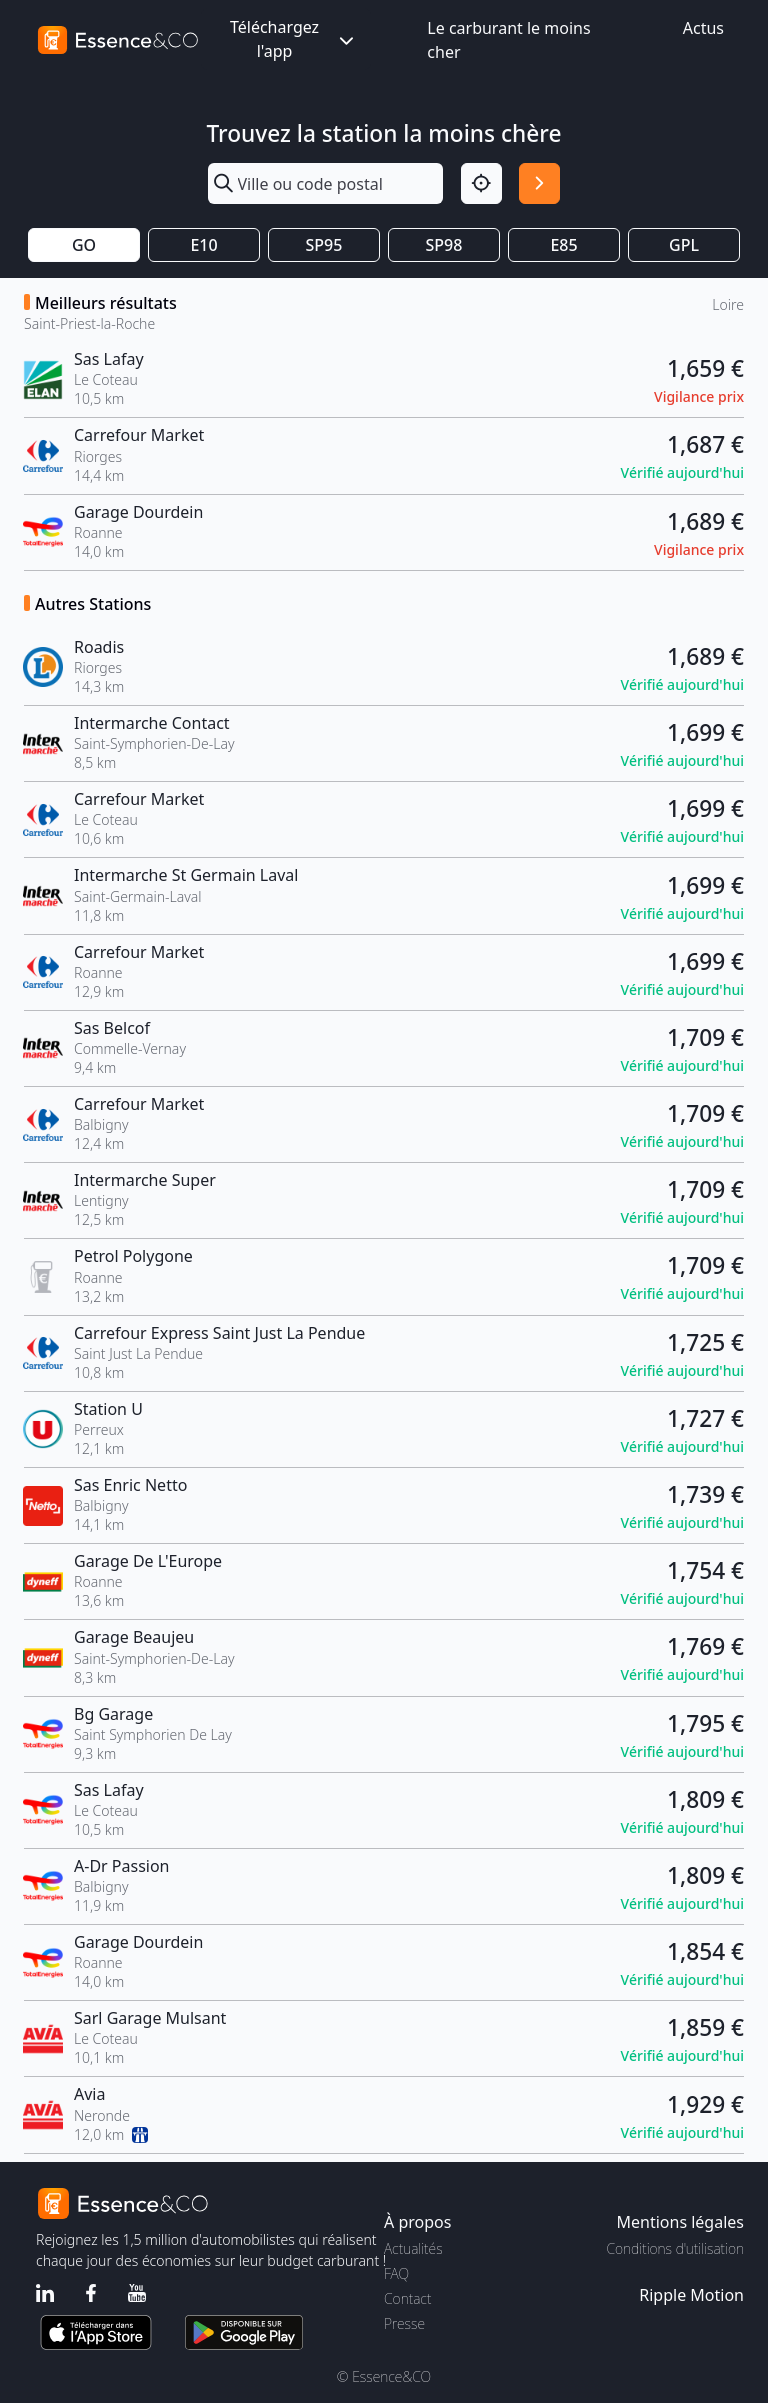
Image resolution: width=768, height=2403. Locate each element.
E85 (563, 245)
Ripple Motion (691, 2295)
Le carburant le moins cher (508, 40)
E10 (203, 245)
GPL (684, 245)
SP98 (444, 245)
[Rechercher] (539, 183)
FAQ (396, 2273)
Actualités (413, 2248)
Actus (703, 28)
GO (84, 245)
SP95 (324, 245)
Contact (407, 2298)
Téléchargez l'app (294, 39)
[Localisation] (481, 183)
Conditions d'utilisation (675, 2248)
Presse (404, 2323)
